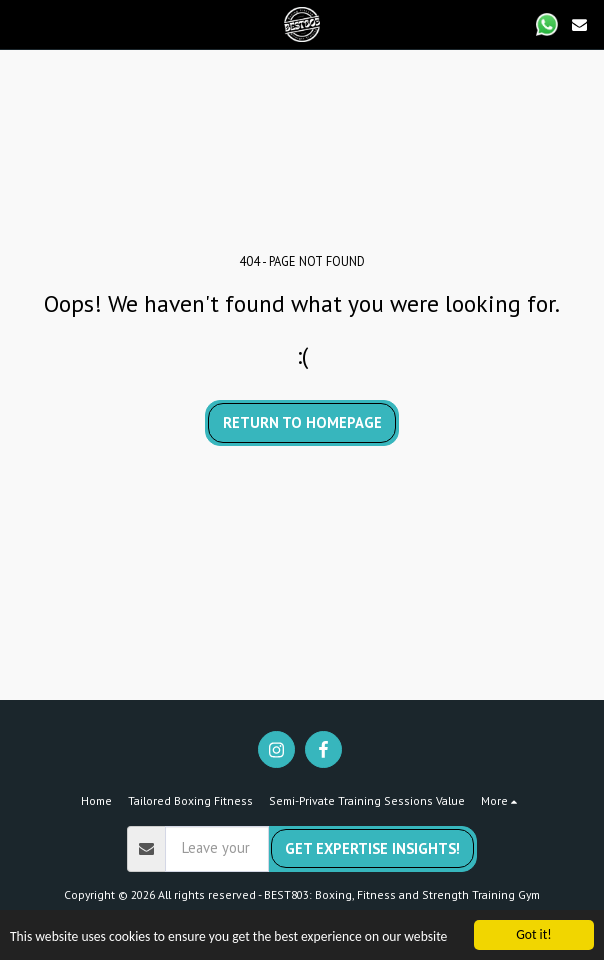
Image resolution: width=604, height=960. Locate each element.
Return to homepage (302, 422)
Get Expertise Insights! (372, 848)
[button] (22, 24)
